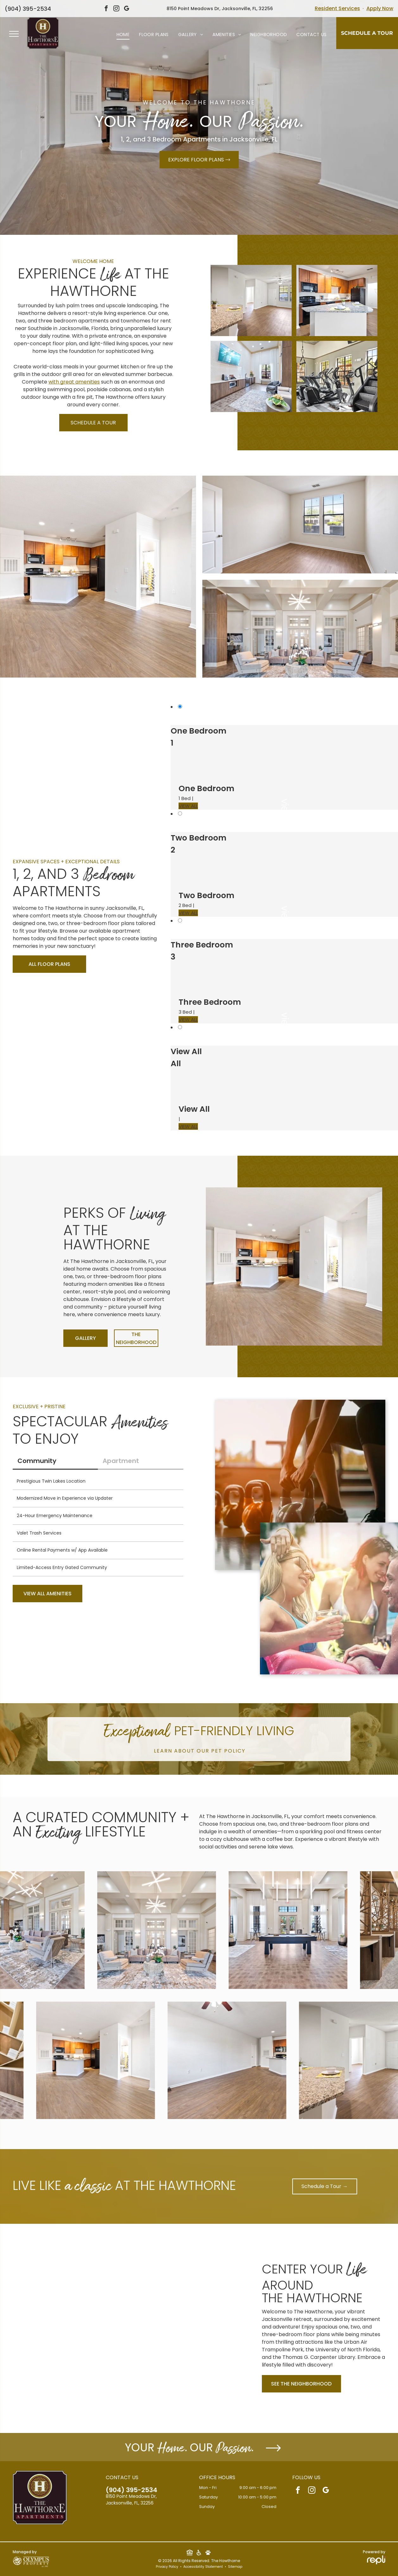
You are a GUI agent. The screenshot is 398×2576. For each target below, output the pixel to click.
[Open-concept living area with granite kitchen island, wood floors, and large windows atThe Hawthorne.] (251, 300)
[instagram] (116, 9)
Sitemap (235, 2566)
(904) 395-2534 (28, 9)
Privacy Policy (167, 2566)
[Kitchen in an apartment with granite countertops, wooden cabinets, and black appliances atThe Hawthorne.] (336, 300)
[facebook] (106, 9)
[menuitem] (123, 35)
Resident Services (337, 8)
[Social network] (190, 2553)
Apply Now (379, 8)
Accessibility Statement (203, 2566)
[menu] (14, 34)
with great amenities (74, 381)
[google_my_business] (126, 9)
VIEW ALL (188, 806)
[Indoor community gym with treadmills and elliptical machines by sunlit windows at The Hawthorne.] (336, 376)
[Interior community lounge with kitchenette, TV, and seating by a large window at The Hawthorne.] (251, 376)
